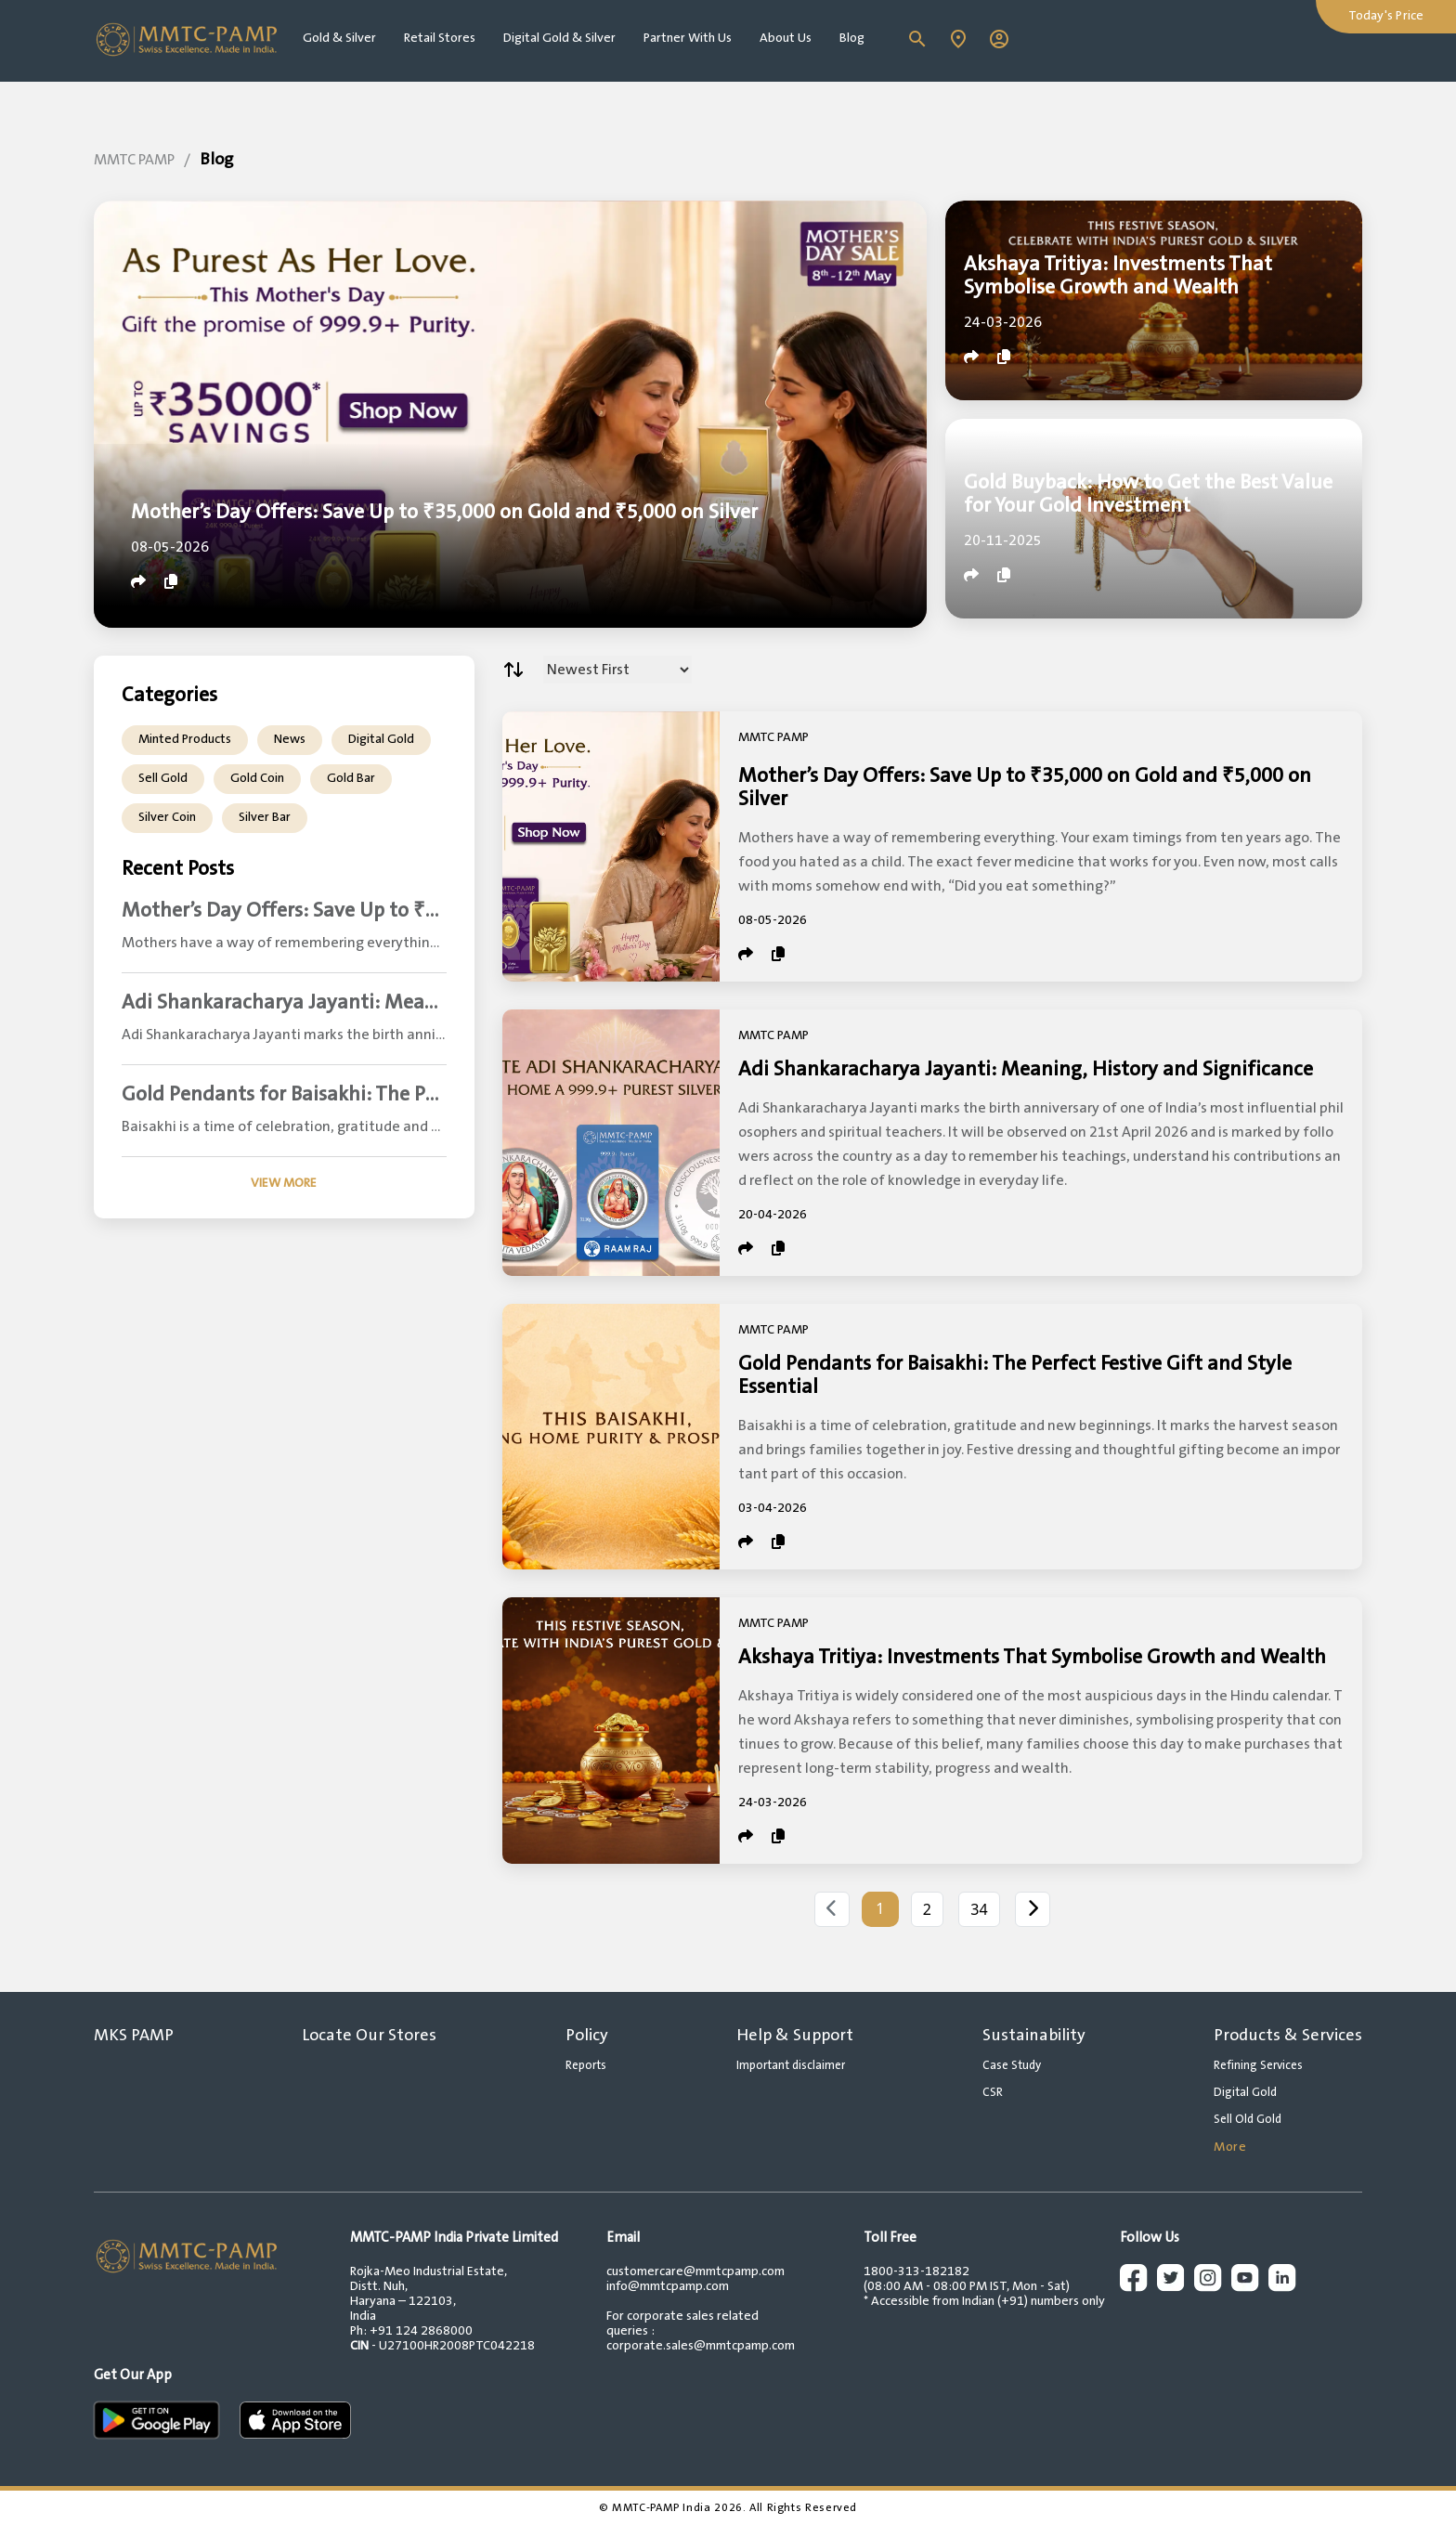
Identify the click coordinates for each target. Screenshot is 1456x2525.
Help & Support (794, 2035)
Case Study (1011, 2065)
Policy (587, 2035)
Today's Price (1386, 15)
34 (978, 1909)
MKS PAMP (134, 2035)
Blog (851, 38)
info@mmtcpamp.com (667, 2286)
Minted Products (184, 739)
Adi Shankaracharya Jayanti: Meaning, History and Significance (1025, 1069)
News (290, 739)
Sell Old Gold (1247, 2119)
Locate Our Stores (369, 2035)
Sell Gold (163, 778)
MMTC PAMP (134, 159)
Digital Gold (381, 739)
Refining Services (1258, 2065)
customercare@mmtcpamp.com (695, 2271)
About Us (786, 38)
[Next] (1032, 1909)
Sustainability (1034, 2035)
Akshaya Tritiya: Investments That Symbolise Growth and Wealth (1032, 1657)
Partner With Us (688, 38)
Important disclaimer (790, 2065)
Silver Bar (265, 817)
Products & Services (1288, 2035)
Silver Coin (167, 817)
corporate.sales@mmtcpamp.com (700, 2345)
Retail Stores (439, 38)
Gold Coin (257, 778)
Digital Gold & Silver (559, 38)
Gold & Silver (339, 38)
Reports (586, 2065)
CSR (992, 2092)
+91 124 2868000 (421, 2330)
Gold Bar (351, 778)
